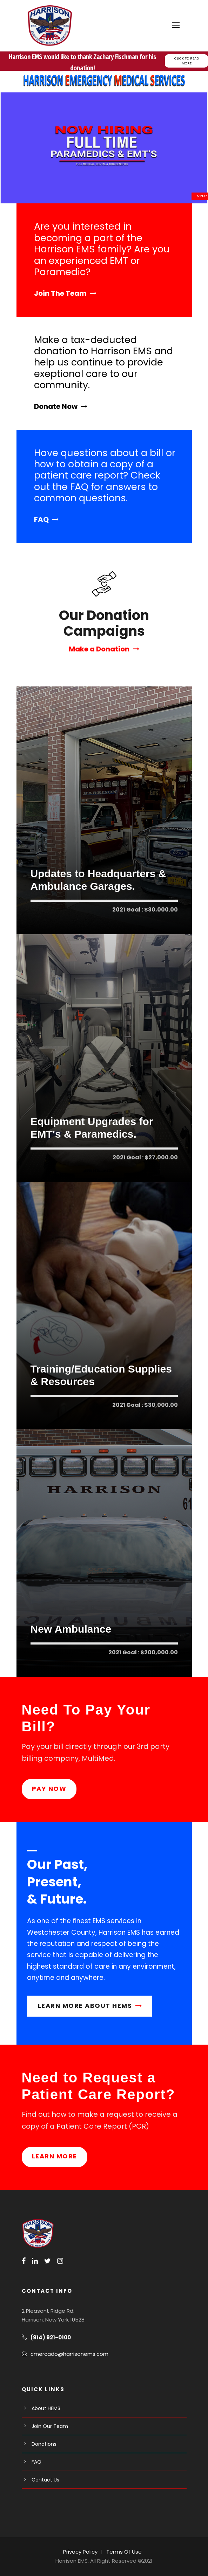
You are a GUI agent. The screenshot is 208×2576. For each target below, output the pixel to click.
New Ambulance (71, 1629)
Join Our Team (50, 2426)
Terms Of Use (124, 2551)
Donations (44, 2444)
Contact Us (45, 2479)
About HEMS (46, 2408)
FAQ (36, 2461)
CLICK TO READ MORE (186, 60)
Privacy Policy (80, 2551)
